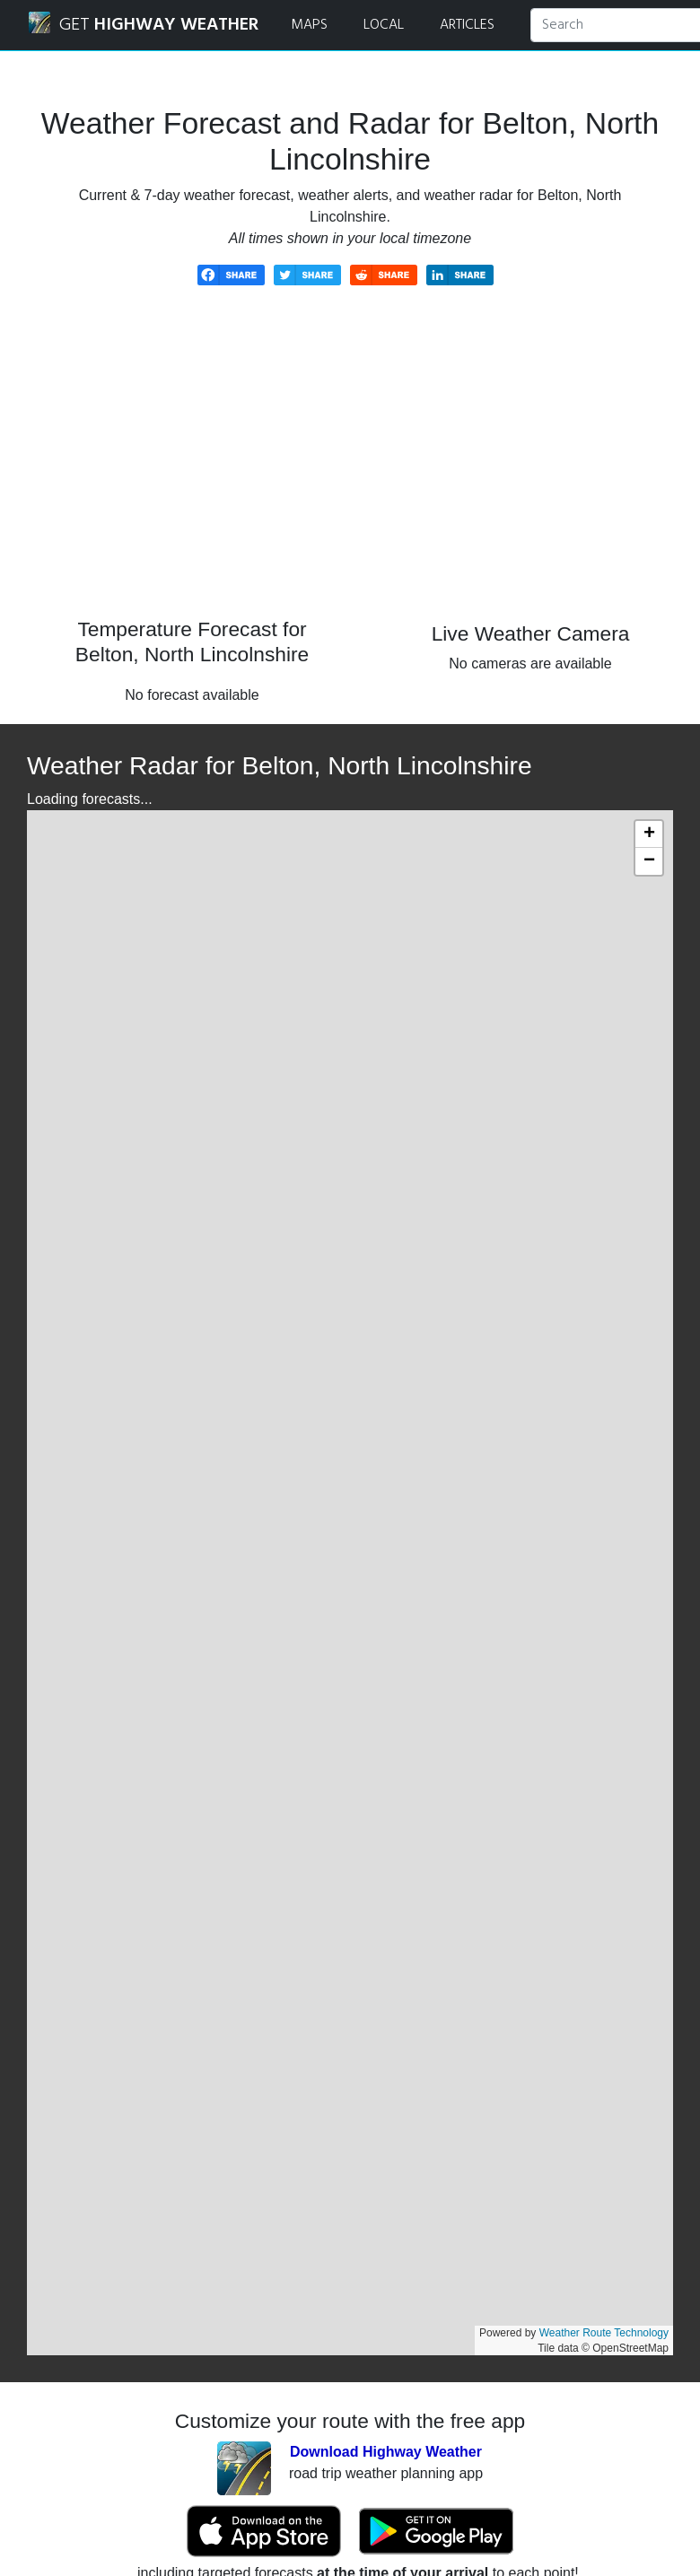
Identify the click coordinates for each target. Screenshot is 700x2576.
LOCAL (383, 25)
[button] (648, 834)
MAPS (309, 25)
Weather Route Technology (604, 2333)
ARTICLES (467, 25)
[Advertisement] (350, 464)
